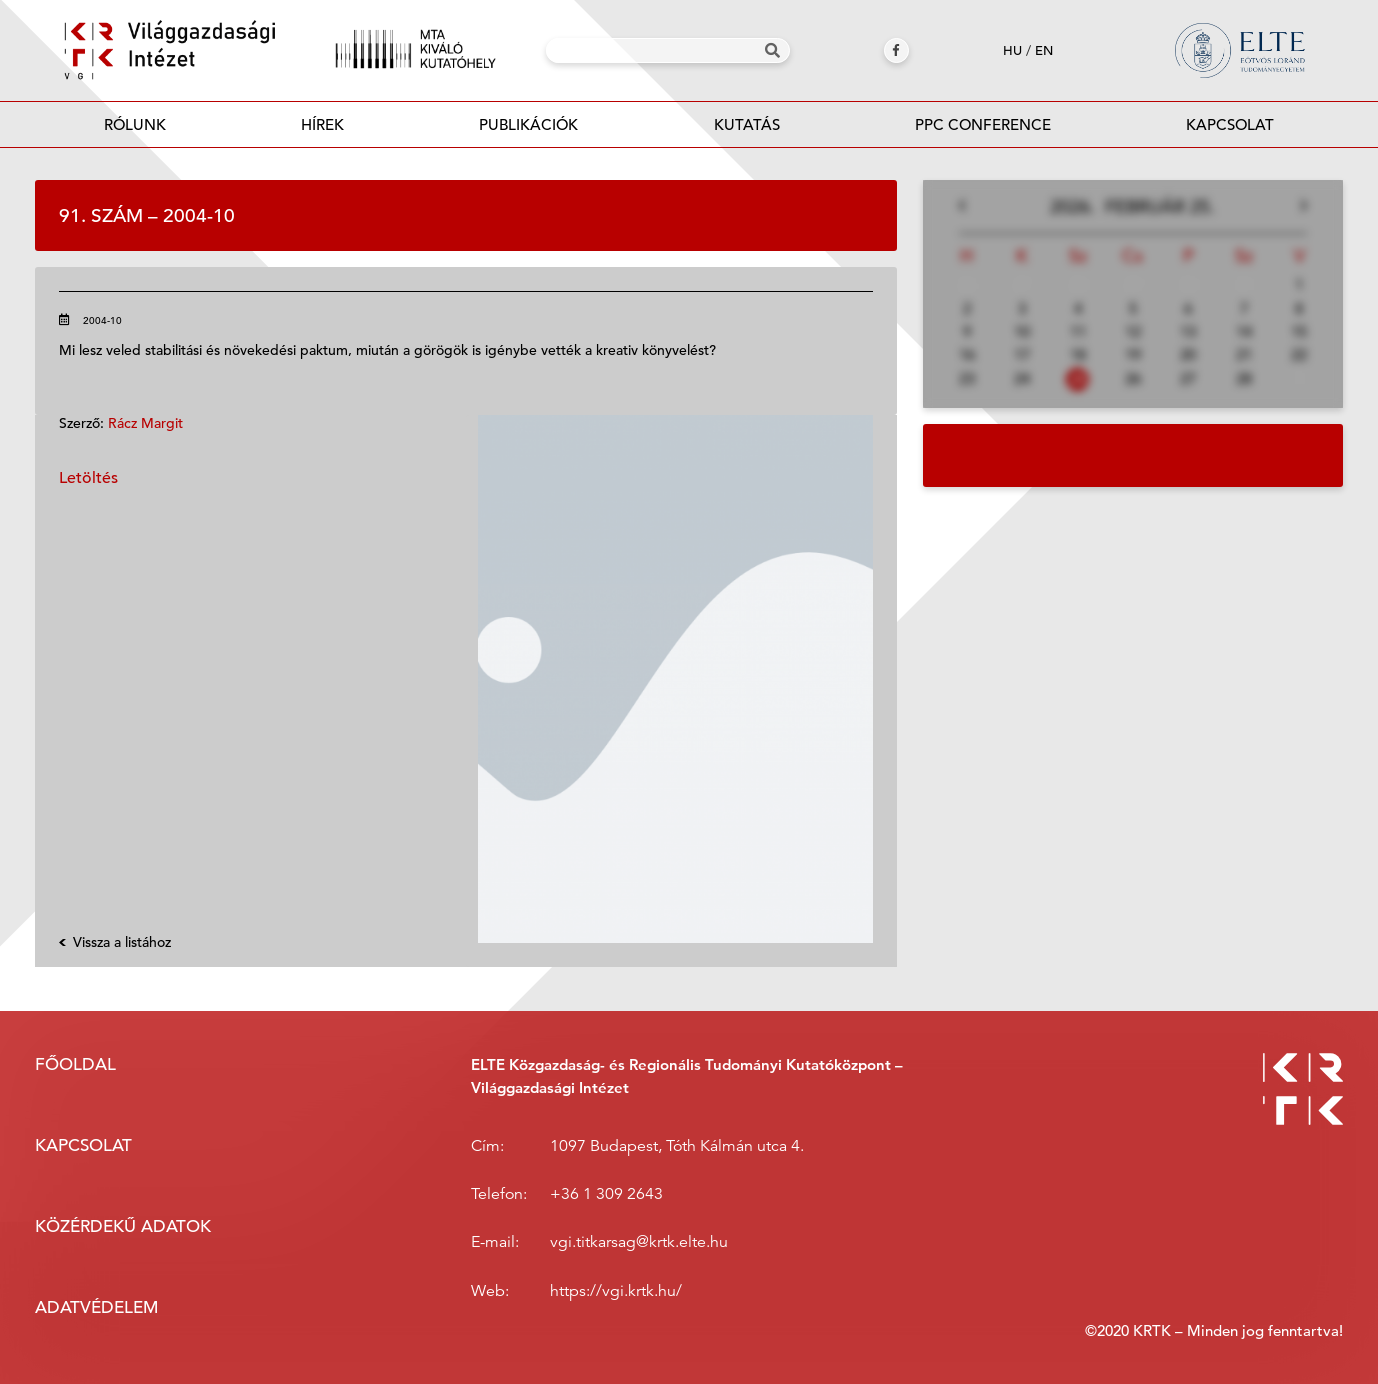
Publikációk (529, 130)
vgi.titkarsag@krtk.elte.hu (639, 1242)
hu (1012, 50)
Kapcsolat (1230, 124)
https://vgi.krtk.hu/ (616, 1291)
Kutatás (747, 124)
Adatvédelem (96, 1307)
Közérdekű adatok (123, 1226)
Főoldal (75, 1064)
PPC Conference (983, 124)
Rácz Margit (145, 423)
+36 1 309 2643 (606, 1194)
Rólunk (135, 124)
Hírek (322, 124)
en (1044, 50)
